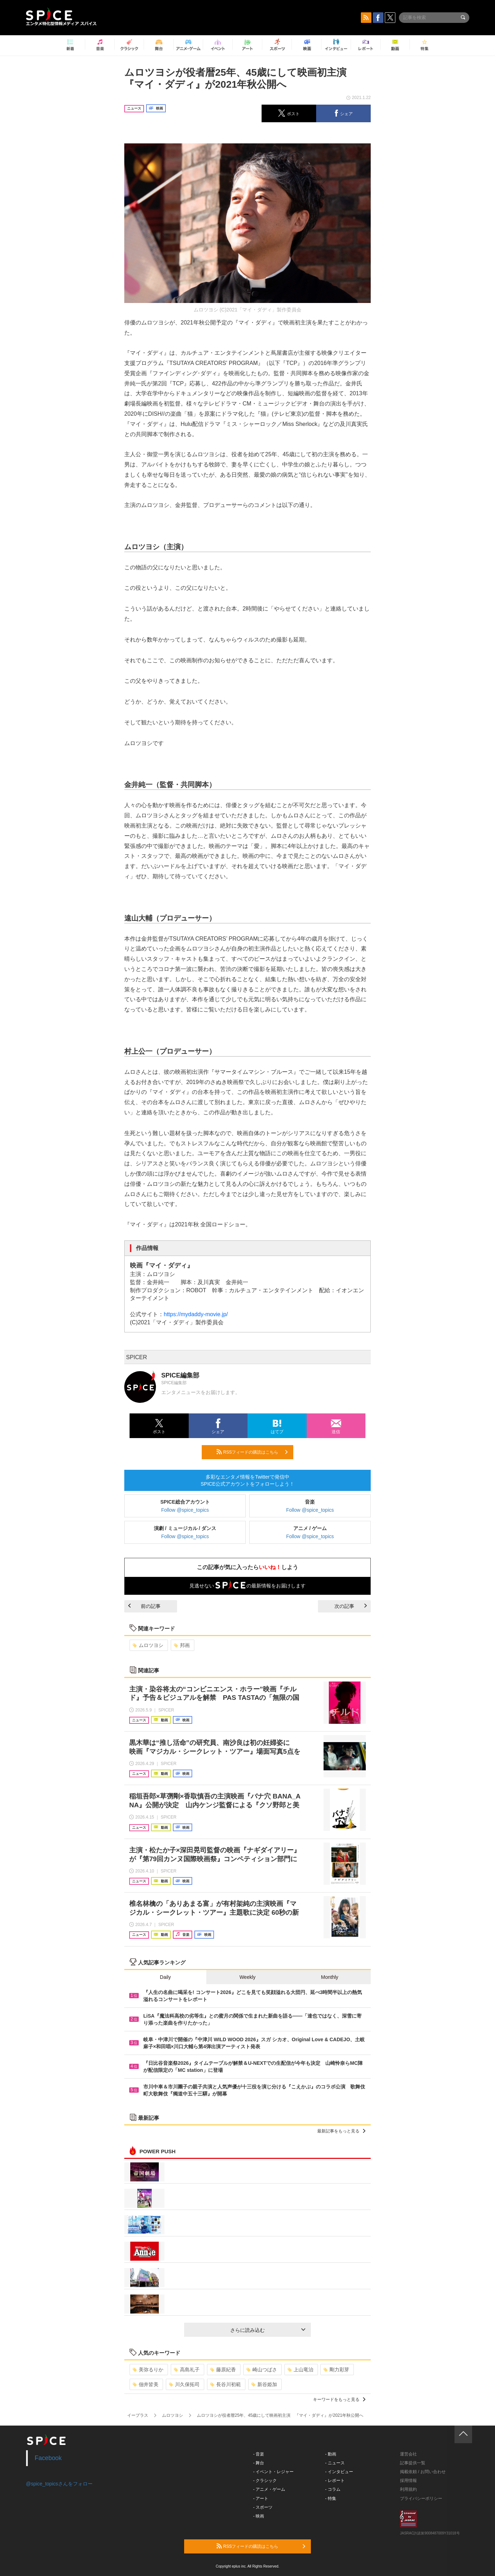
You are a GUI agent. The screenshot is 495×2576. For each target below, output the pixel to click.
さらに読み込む (267, 2330)
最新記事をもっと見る (341, 2131)
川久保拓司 (184, 2384)
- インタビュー (339, 2471)
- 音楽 (258, 2454)
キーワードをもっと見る (339, 2399)
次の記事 (350, 1606)
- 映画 (258, 2516)
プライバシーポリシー (421, 2498)
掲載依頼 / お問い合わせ (423, 2471)
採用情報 (408, 2480)
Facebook (48, 2458)
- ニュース (335, 2462)
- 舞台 (258, 2462)
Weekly (247, 1977)
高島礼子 (187, 2369)
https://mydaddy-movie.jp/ (196, 1314)
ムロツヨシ (148, 1645)
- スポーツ (262, 2507)
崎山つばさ (261, 2369)
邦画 (182, 1645)
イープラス (137, 2415)
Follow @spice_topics (185, 1510)
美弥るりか (148, 2369)
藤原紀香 (223, 2369)
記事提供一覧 (412, 2462)
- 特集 (330, 2498)
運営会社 (408, 2454)
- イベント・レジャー (273, 2471)
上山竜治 (300, 2369)
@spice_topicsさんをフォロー (59, 2484)
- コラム (332, 2489)
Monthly (329, 1977)
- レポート (335, 2480)
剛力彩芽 (336, 2369)
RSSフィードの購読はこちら (252, 1452)
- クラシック (265, 2480)
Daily (165, 1977)
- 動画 (330, 2454)
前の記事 (144, 1606)
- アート (260, 2498)
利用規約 (408, 2489)
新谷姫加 (264, 2384)
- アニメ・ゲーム (269, 2489)
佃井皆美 (145, 2384)
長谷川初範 (225, 2384)
